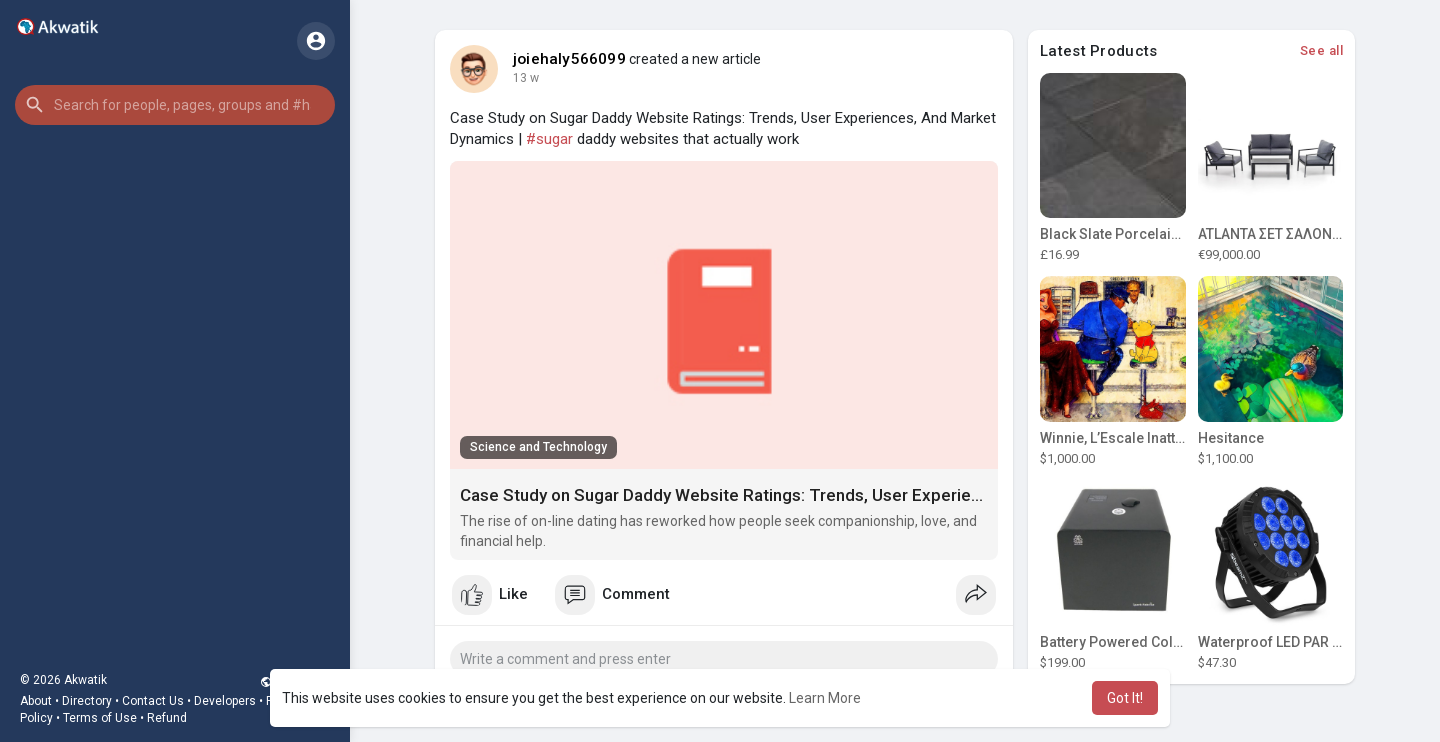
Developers (225, 701)
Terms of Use (100, 718)
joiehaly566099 (569, 59)
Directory (87, 701)
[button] (175, 105)
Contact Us (153, 701)
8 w (522, 78)
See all (1322, 50)
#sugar (549, 139)
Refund (167, 718)
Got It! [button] (1125, 698)
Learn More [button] (825, 698)
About (36, 701)
